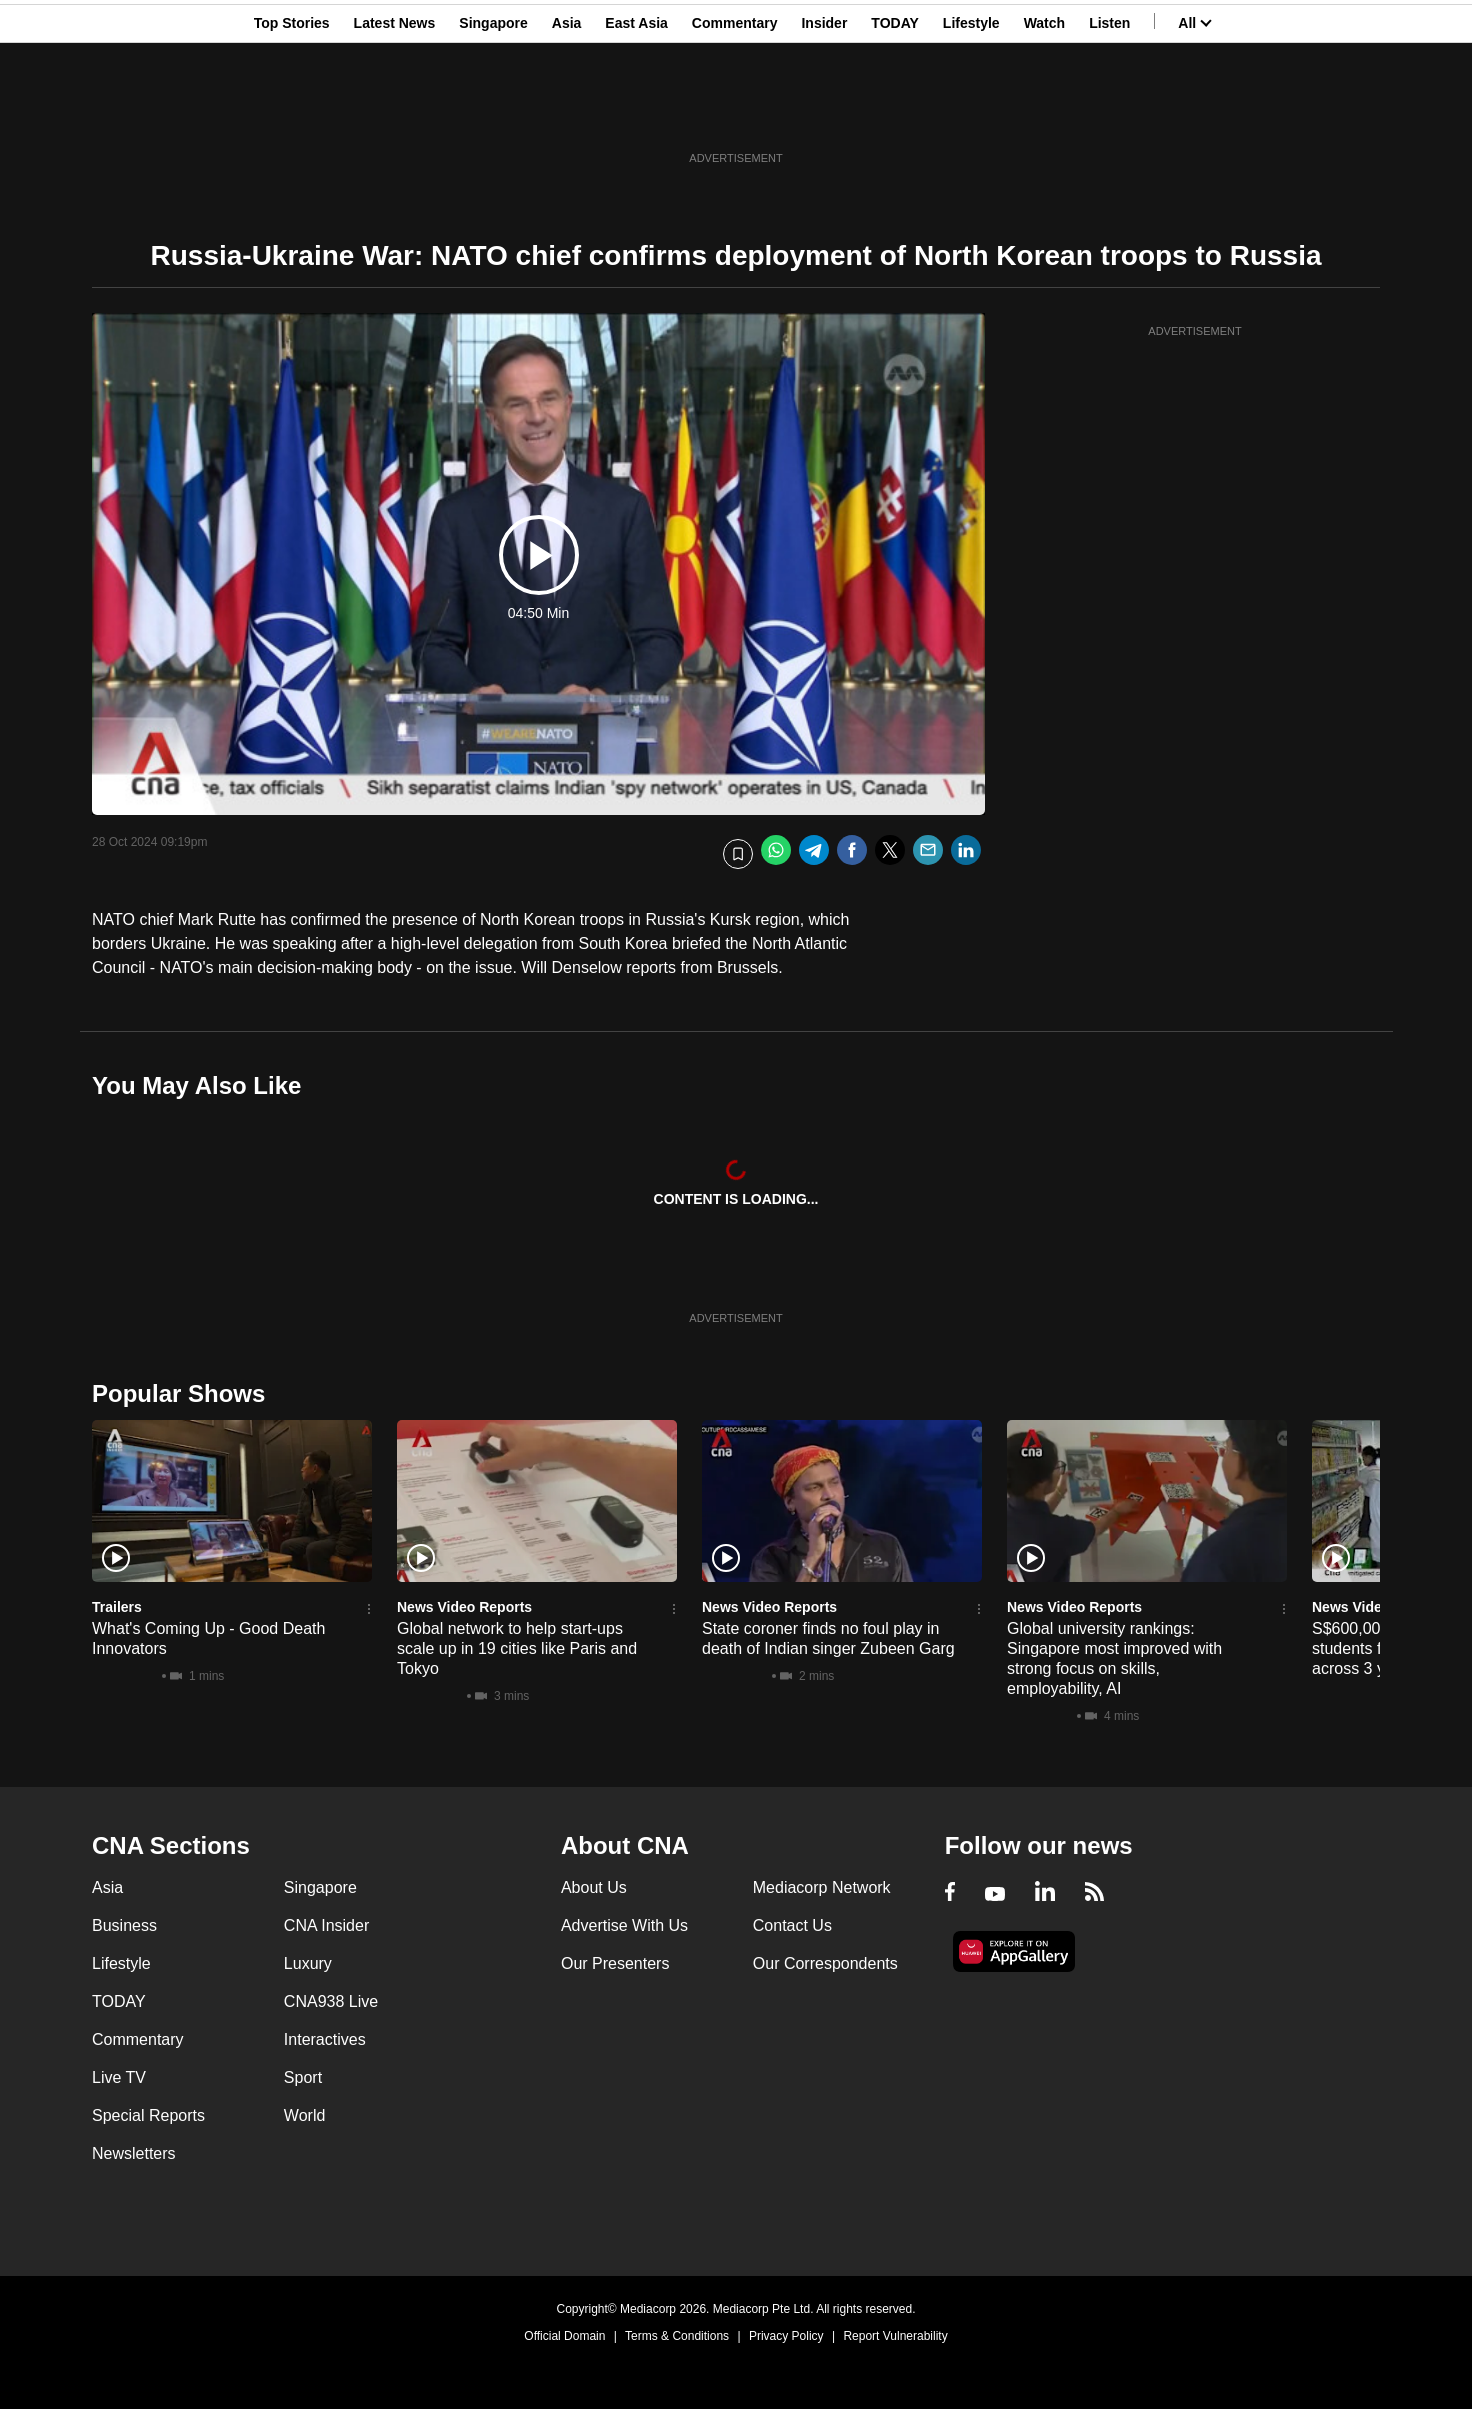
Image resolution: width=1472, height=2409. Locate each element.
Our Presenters (615, 1963)
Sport (303, 2077)
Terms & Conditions (677, 2336)
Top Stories (292, 113)
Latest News (395, 113)
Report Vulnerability (895, 2336)
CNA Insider (326, 1925)
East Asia (636, 113)
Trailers (117, 1607)
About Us (594, 1887)
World (305, 2115)
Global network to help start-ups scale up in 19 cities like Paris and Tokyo (517, 1648)
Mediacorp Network (822, 1887)
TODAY (894, 113)
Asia (567, 113)
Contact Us (792, 1925)
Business (124, 1925)
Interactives (325, 2039)
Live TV (119, 2077)
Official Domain (564, 2336)
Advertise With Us (624, 1925)
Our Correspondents (825, 1963)
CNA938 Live (331, 2001)
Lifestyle (971, 113)
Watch (1044, 113)
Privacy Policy (786, 2336)
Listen (1109, 113)
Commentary (735, 113)
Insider (824, 113)
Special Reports (148, 2115)
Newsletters (134, 2153)
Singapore (493, 113)
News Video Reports (464, 1607)
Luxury (308, 1963)
